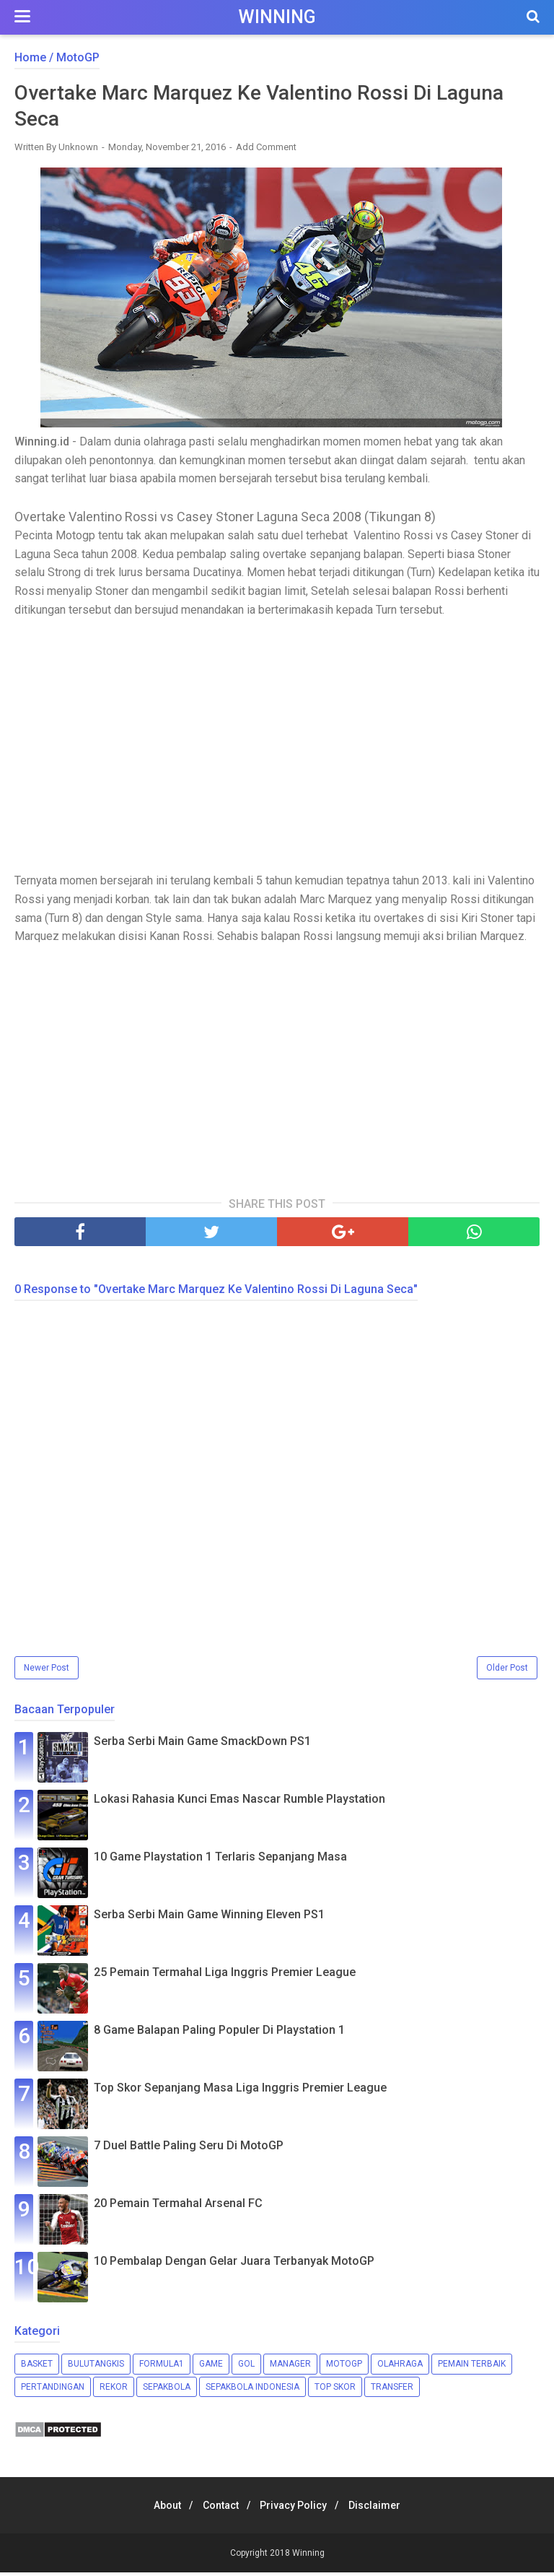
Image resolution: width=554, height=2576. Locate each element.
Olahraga (400, 2367)
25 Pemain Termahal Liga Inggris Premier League (225, 1976)
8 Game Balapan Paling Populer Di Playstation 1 (219, 2033)
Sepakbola (166, 2390)
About (158, 2509)
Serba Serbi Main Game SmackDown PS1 (202, 1745)
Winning (277, 16)
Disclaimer (384, 2509)
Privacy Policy (296, 2509)
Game (211, 2367)
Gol (246, 2367)
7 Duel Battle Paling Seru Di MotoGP (188, 2149)
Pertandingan (52, 2390)
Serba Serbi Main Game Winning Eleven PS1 (209, 1918)
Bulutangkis (96, 2367)
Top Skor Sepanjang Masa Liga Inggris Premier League (240, 2091)
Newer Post (46, 1671)
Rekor (114, 2390)
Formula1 (161, 2367)
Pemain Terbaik (472, 2367)
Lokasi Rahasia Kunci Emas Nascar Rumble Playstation (239, 1802)
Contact (218, 2509)
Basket (37, 2367)
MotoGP (344, 2367)
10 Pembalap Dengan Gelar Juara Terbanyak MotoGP (234, 2264)
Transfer (392, 2390)
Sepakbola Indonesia (252, 2390)
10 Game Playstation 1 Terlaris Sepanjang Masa (220, 1860)
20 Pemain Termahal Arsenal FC (178, 2207)
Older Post (507, 1671)
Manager (290, 2367)
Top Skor (335, 2390)
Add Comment (266, 150)
